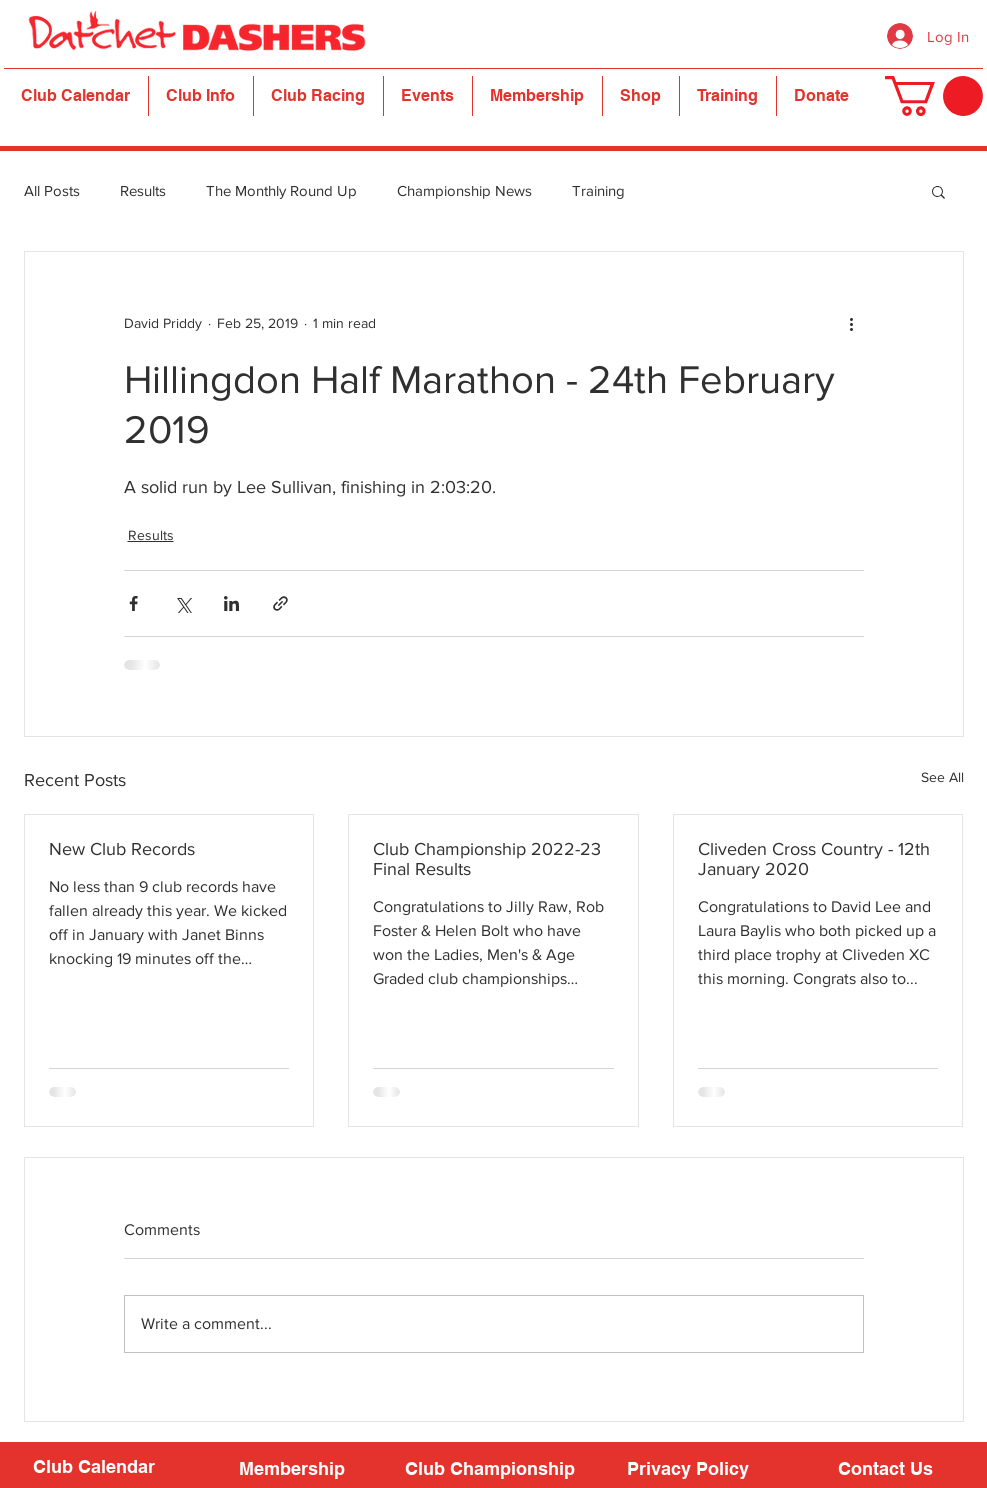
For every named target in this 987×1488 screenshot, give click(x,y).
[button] (201, 96)
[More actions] (852, 324)
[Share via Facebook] (133, 603)
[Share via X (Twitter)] (182, 603)
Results (143, 190)
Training (598, 190)
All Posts (52, 190)
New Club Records (122, 849)
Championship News (464, 190)
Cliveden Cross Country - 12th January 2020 (814, 859)
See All (942, 777)
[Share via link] (280, 603)
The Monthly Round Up (281, 190)
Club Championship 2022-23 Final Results (487, 859)
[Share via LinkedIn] (231, 603)
